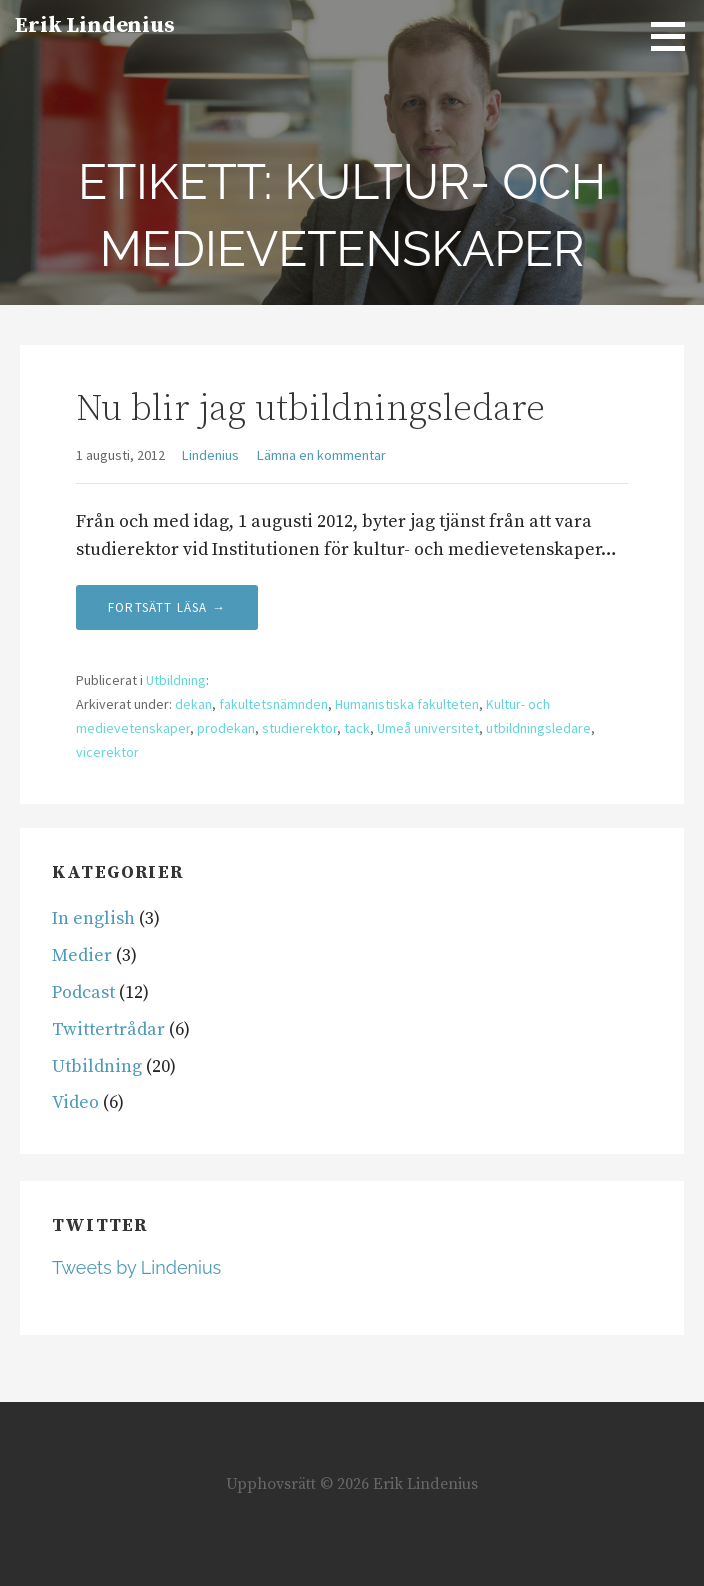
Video (75, 1102)
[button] (675, 36)
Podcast (83, 992)
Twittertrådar (108, 1029)
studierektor (299, 728)
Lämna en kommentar (321, 455)
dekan (193, 704)
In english (93, 918)
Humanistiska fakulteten (407, 704)
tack (357, 728)
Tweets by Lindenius (136, 1267)
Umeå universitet (428, 728)
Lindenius (210, 455)
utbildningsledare (538, 728)
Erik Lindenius (95, 25)
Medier (82, 955)
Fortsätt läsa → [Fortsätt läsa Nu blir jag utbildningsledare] (167, 607)
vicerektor (107, 752)
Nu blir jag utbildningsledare (310, 409)
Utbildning (176, 680)
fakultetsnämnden (273, 704)
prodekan (226, 728)
